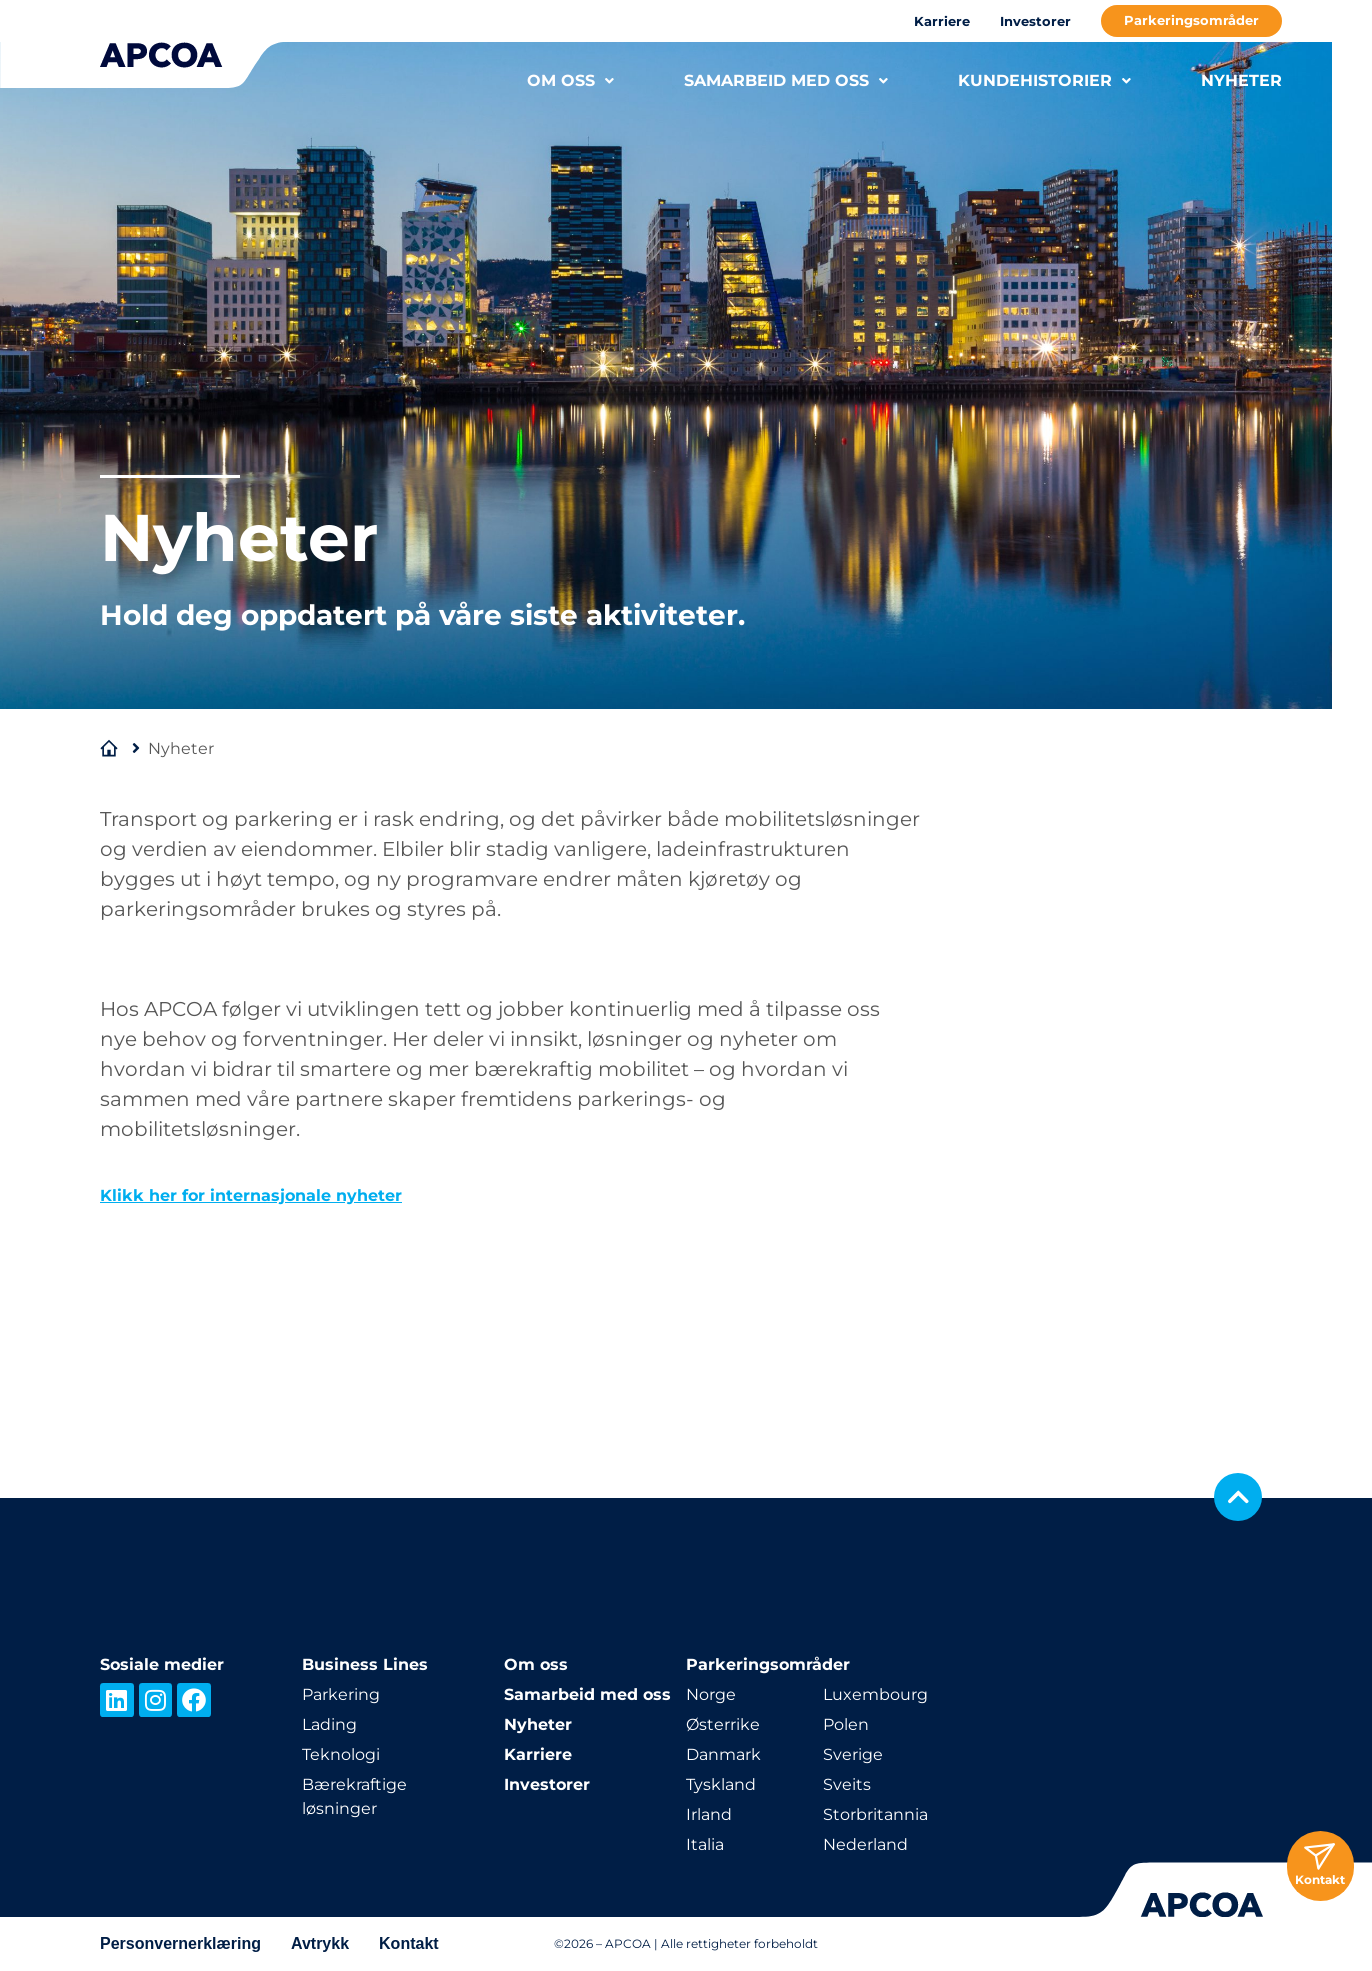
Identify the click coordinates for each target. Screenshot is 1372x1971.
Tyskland (721, 1784)
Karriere (942, 21)
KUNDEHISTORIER (1044, 80)
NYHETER (1241, 80)
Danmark (723, 1754)
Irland (709, 1814)
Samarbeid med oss (587, 1694)
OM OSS (570, 80)
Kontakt (409, 1943)
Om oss (536, 1664)
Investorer (1035, 21)
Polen (846, 1724)
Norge (711, 1694)
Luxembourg (875, 1694)
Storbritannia (875, 1814)
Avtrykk (320, 1943)
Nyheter (538, 1724)
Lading (329, 1724)
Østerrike (723, 1724)
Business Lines (365, 1664)
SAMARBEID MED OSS (786, 80)
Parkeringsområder (1191, 20)
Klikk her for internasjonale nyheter (251, 1195)
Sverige (853, 1754)
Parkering (341, 1694)
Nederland (865, 1844)
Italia (705, 1844)
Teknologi (341, 1754)
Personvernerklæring (180, 1943)
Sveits (847, 1784)
